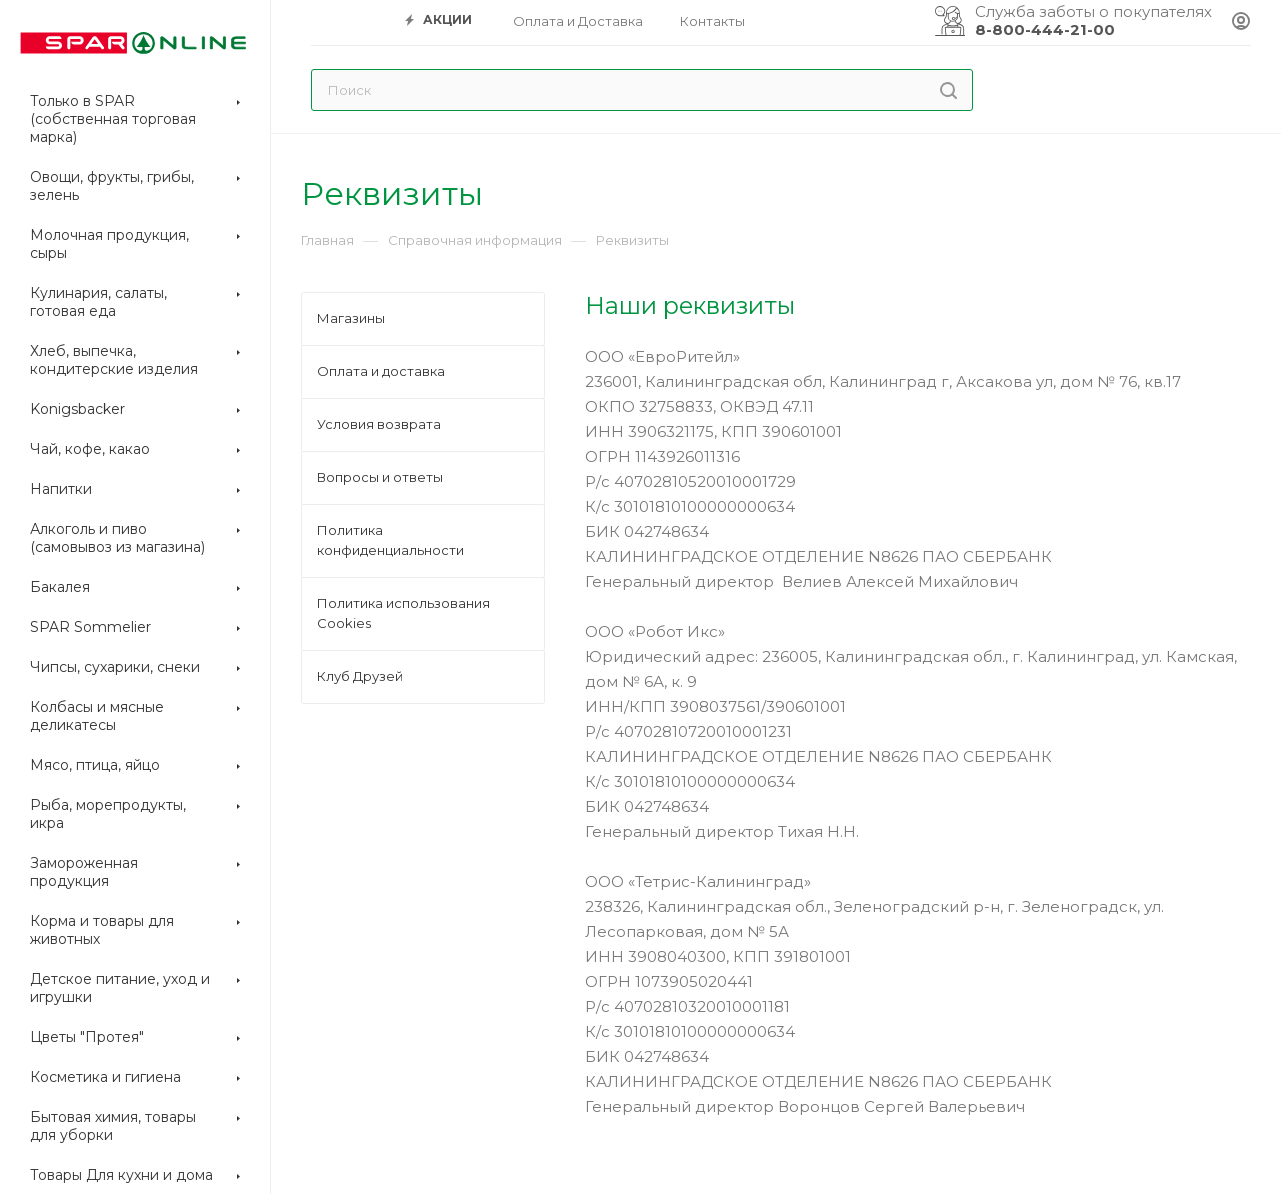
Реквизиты (632, 240)
